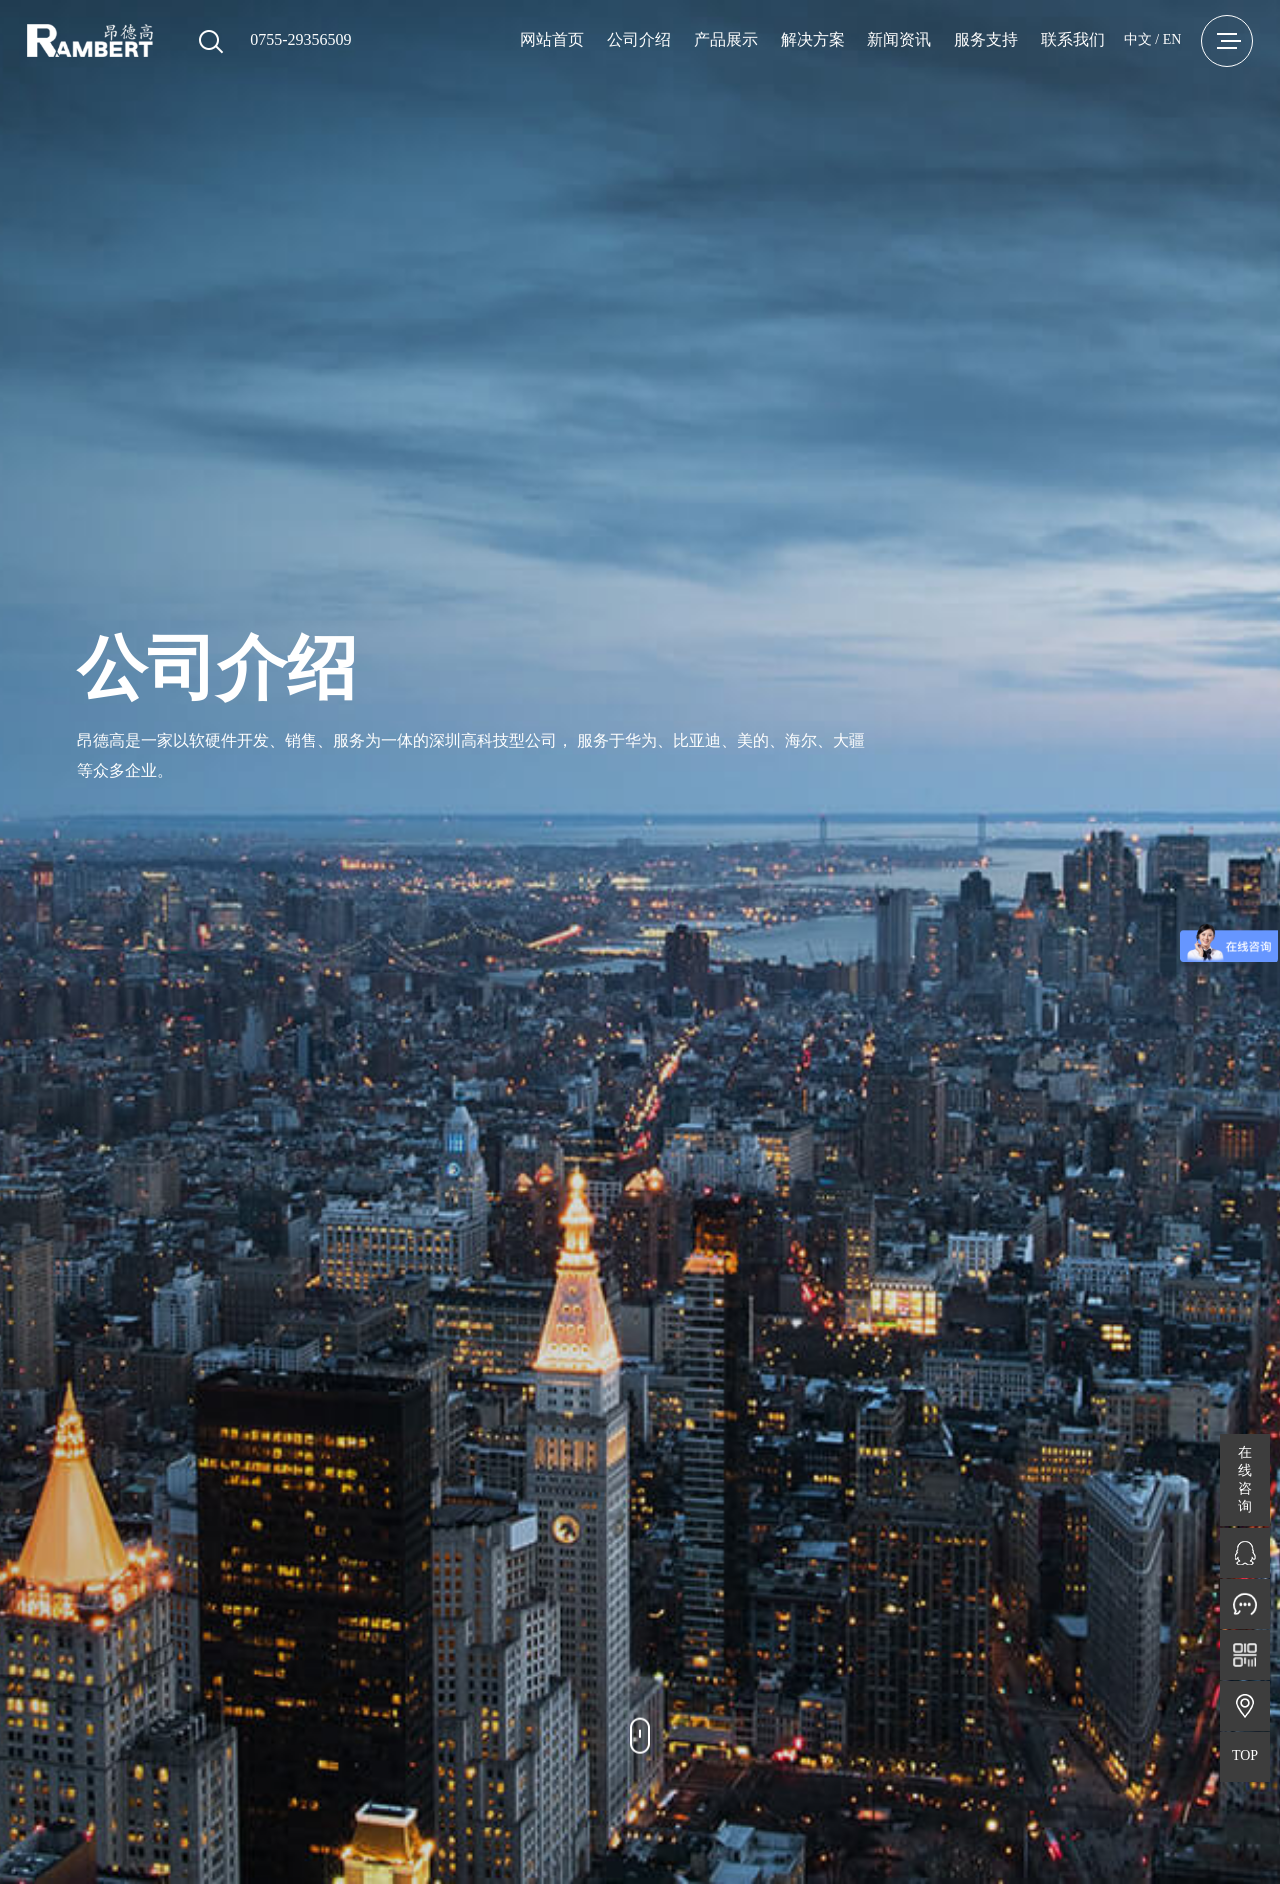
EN (1172, 39)
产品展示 (726, 39)
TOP (1245, 1755)
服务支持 (986, 39)
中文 (1138, 39)
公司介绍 (639, 39)
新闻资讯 (899, 39)
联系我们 (1073, 39)
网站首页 (552, 39)
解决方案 (813, 39)
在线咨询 (1245, 1479)
